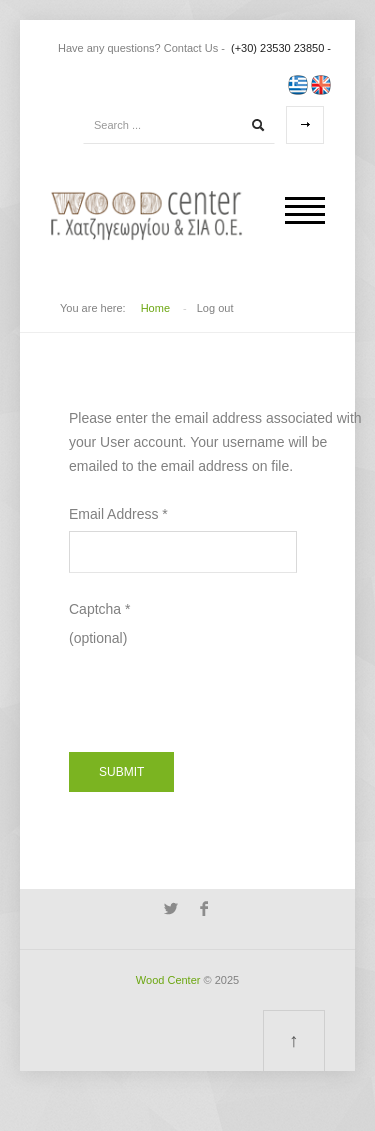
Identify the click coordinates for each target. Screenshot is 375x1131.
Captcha (100, 609)
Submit (121, 772)
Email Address (118, 514)
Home (155, 308)
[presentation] (221, 689)
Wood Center (168, 980)
